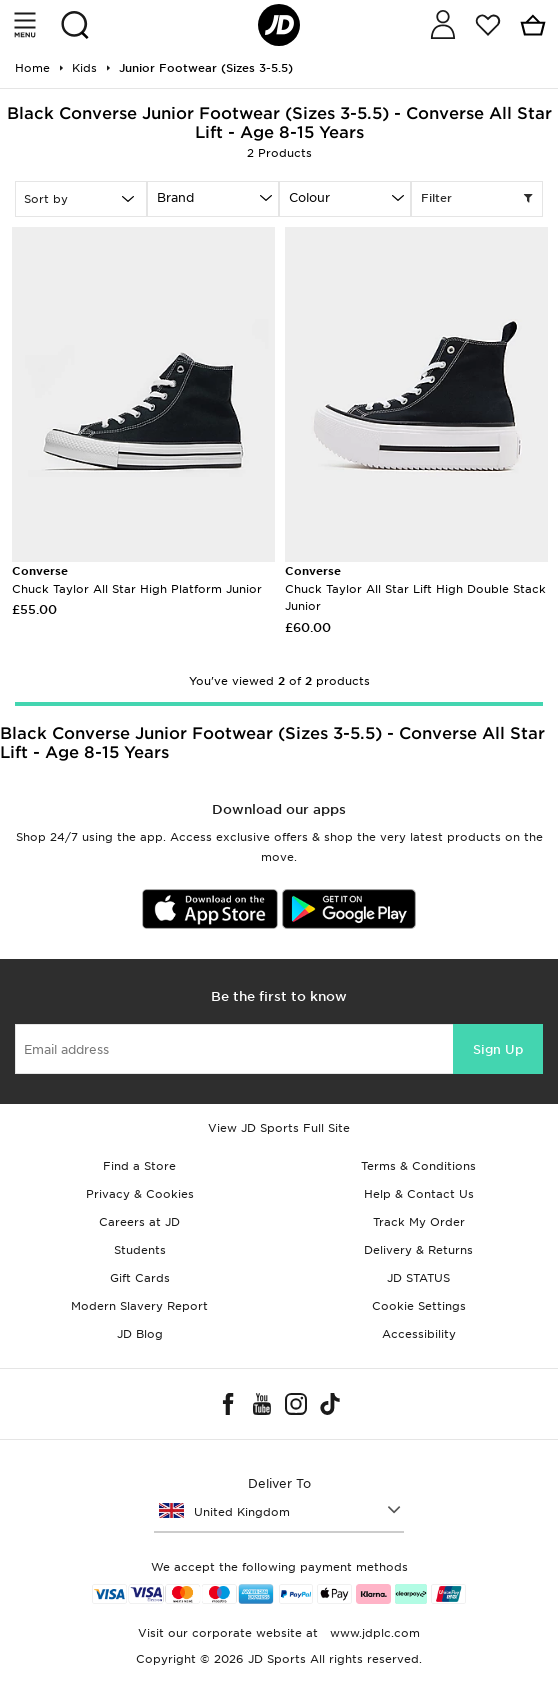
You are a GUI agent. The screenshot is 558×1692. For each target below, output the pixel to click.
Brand (175, 197)
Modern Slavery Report (139, 1306)
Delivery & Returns (418, 1250)
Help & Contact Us (419, 1194)
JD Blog (140, 1334)
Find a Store (139, 1166)
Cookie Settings (419, 1306)
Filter (477, 199)
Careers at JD (139, 1222)
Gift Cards (140, 1278)
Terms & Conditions (418, 1166)
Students (140, 1250)
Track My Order (419, 1222)
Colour (309, 197)
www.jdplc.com (373, 1633)
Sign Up (498, 1049)
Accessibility (419, 1334)
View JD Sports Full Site (279, 1128)
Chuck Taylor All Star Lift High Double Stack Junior (415, 588)
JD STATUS (418, 1278)
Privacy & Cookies (140, 1194)
